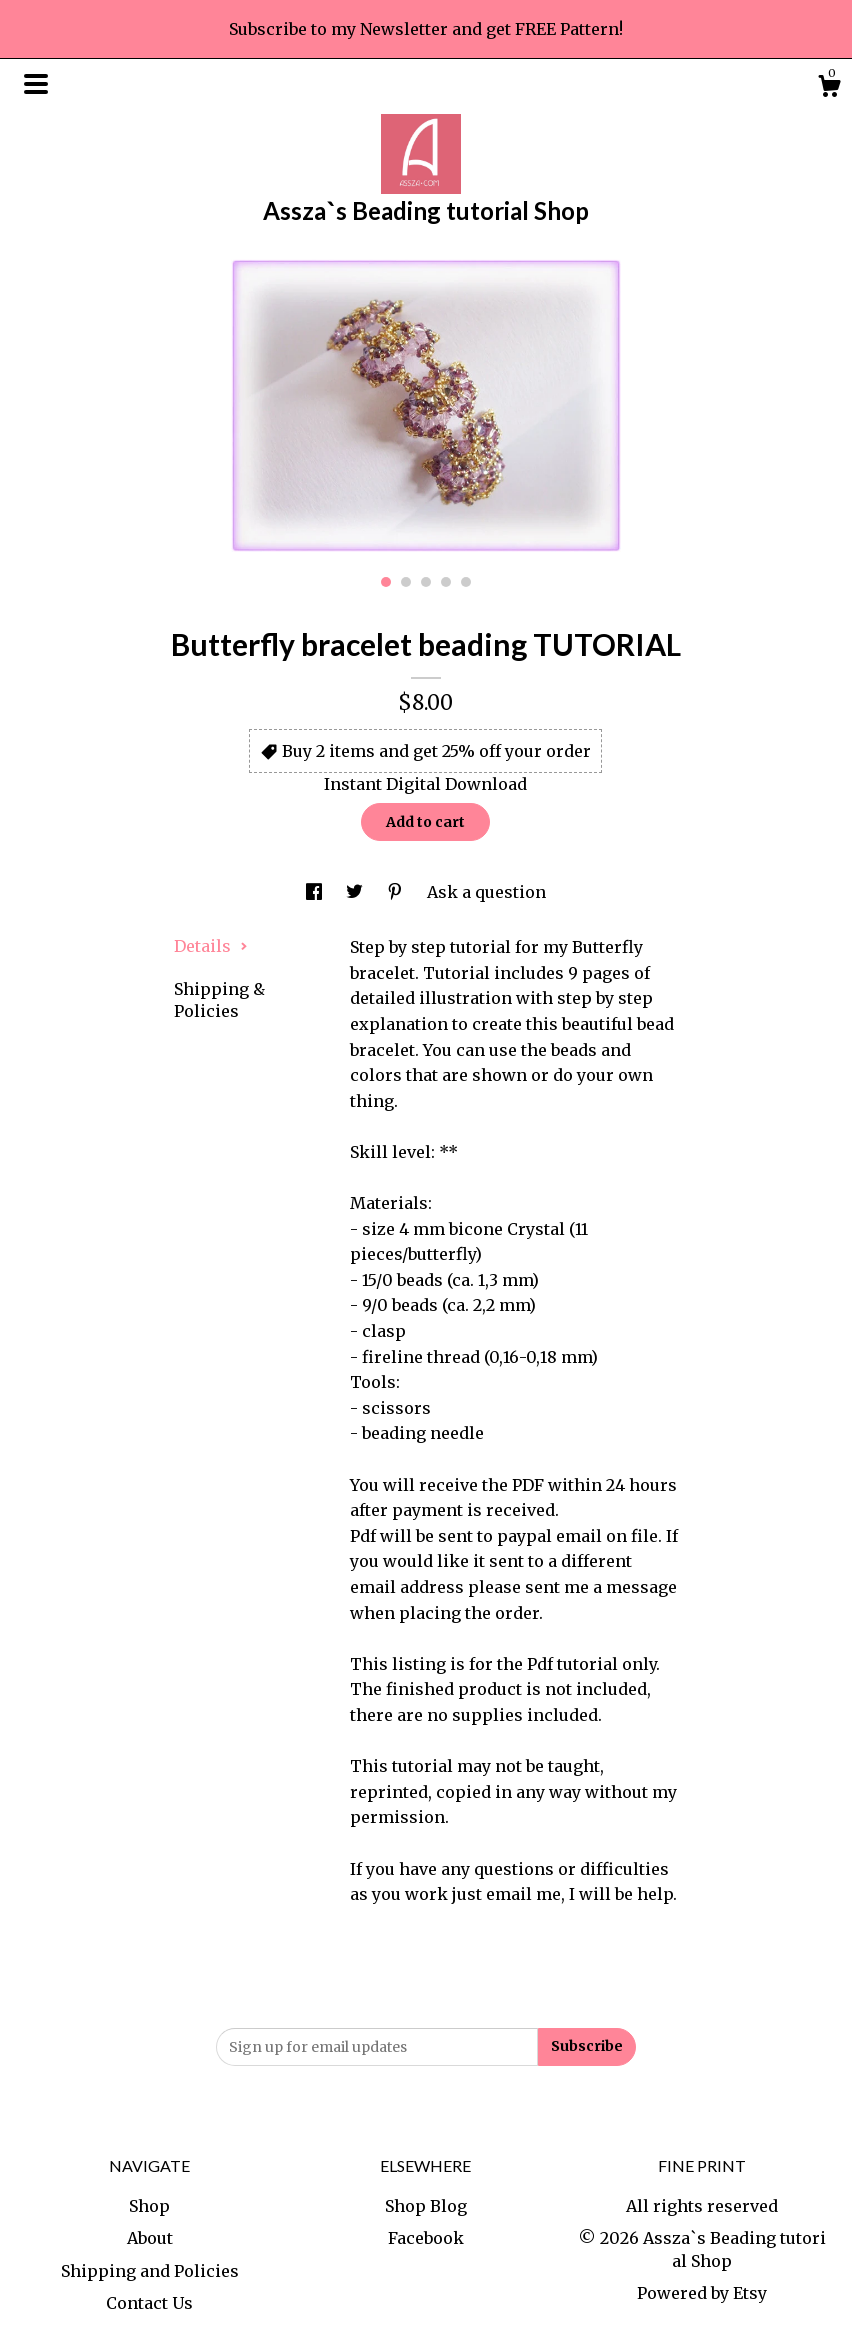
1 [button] (386, 582)
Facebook (426, 2238)
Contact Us (149, 2303)
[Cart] (829, 89)
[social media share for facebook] (316, 892)
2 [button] (406, 582)
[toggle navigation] (36, 84)
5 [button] (466, 582)
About (150, 2238)
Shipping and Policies (150, 2271)
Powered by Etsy (702, 2293)
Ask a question (486, 892)
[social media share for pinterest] (397, 892)
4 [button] (446, 582)
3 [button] (426, 582)
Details (211, 946)
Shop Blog (426, 2206)
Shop (149, 2206)
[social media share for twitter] (356, 892)
